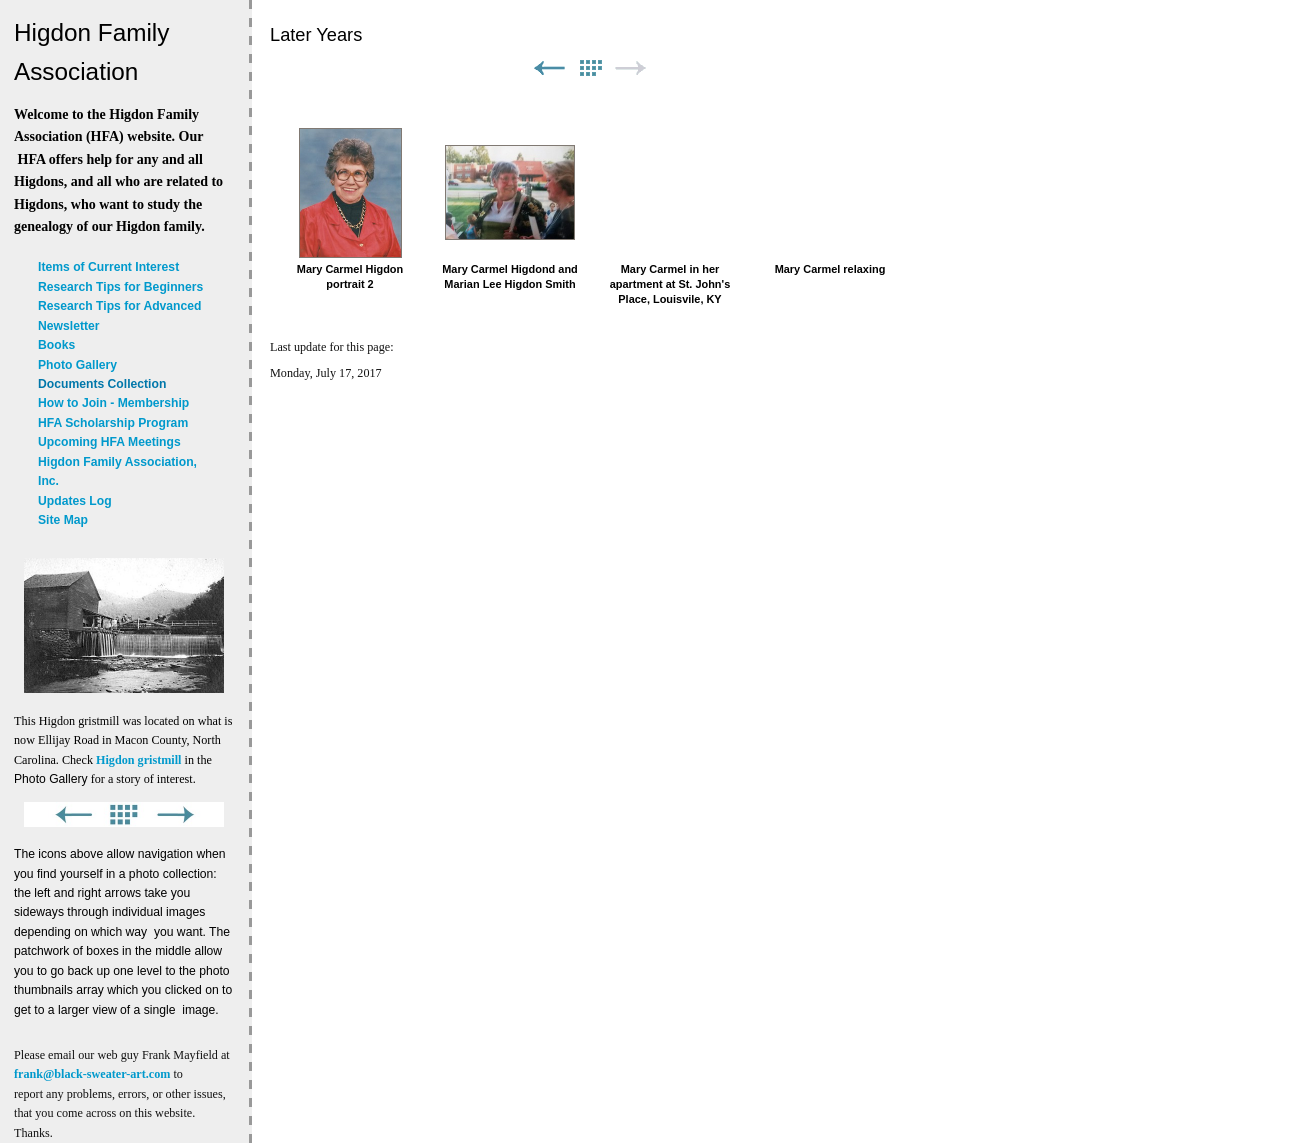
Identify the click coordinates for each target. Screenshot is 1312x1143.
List (590, 68)
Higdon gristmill (138, 760)
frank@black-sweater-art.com (92, 1074)
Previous (549, 68)
